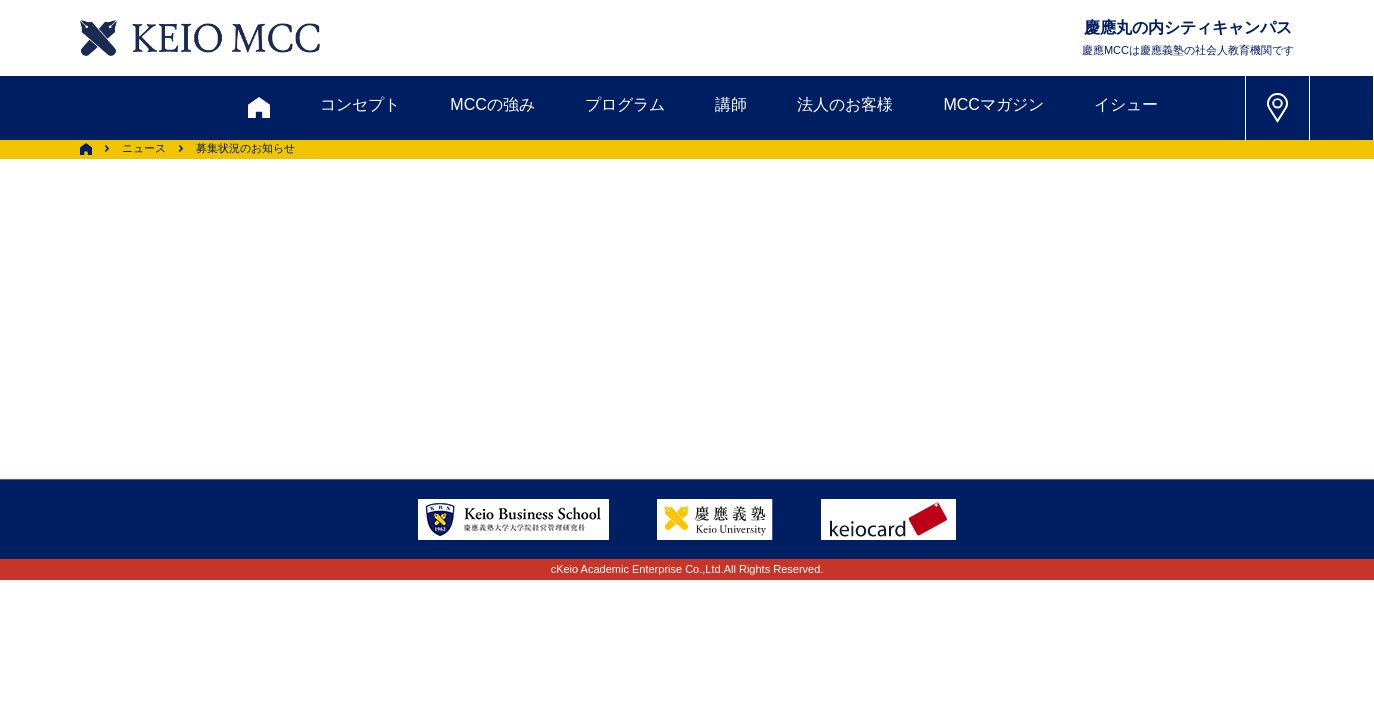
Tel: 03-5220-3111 (1095, 320)
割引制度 (478, 225)
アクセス (214, 321)
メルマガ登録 (608, 225)
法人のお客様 (845, 104)
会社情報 (327, 370)
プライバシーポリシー (520, 370)
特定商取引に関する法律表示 (754, 370)
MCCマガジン (993, 104)
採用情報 (214, 370)
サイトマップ (552, 321)
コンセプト (360, 104)
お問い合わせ (236, 225)
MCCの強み (492, 104)
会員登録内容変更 (359, 321)
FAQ (666, 321)
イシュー (1126, 104)
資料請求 (366, 225)
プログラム (625, 104)
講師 (731, 104)
